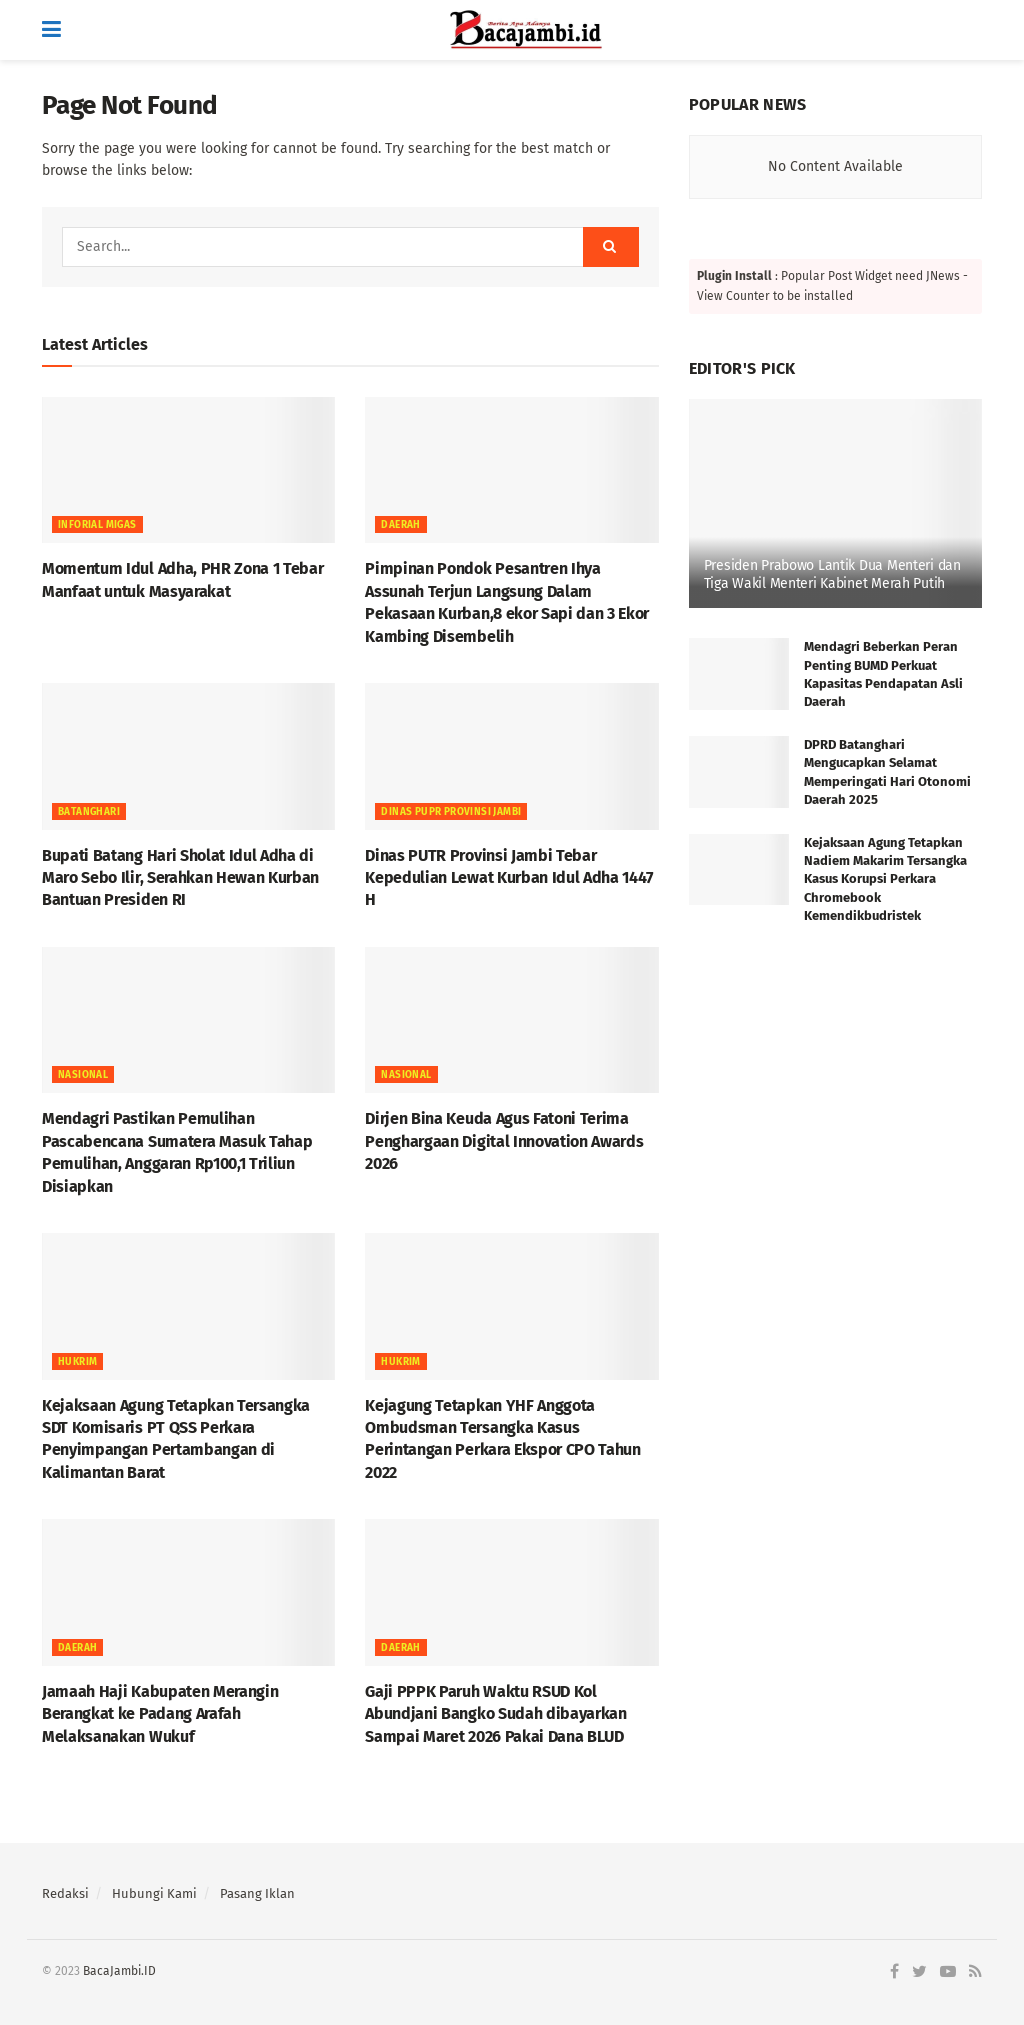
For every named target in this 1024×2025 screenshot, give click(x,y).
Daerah (400, 525)
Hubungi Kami (154, 1893)
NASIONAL (83, 1075)
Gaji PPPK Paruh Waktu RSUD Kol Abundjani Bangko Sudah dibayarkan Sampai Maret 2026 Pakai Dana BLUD (495, 1714)
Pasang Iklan (257, 1893)
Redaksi (65, 1893)
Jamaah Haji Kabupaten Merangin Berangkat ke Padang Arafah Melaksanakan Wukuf (162, 1714)
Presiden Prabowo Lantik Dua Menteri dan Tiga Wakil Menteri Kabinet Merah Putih (832, 574)
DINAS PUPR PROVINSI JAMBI (451, 812)
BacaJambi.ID (119, 1971)
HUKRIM (77, 1362)
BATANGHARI (89, 812)
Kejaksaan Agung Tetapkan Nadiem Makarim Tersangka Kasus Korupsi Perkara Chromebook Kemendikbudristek (885, 879)
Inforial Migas (97, 525)
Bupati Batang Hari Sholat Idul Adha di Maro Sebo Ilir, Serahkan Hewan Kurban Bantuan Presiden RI (180, 878)
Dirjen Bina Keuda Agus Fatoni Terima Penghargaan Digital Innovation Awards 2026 (504, 1141)
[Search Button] (611, 247)
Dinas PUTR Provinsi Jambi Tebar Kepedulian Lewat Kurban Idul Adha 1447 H (509, 878)
